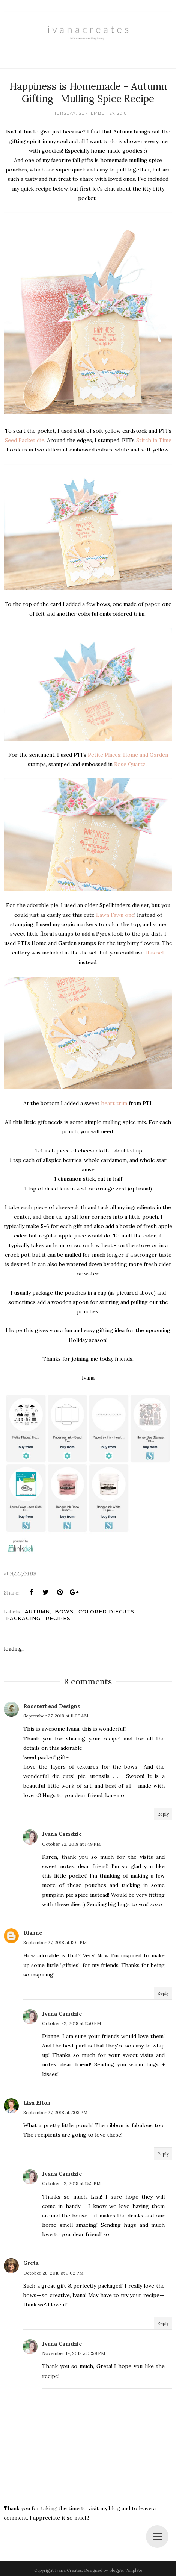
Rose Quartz (130, 764)
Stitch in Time (153, 440)
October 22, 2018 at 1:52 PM (71, 2183)
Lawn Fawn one (115, 915)
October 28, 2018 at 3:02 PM (53, 2273)
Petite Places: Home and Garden (128, 754)
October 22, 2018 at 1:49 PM (71, 1844)
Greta (31, 2262)
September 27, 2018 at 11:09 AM (55, 1716)
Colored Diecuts (106, 1611)
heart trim (114, 1103)
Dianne (32, 1932)
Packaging (23, 1618)
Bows (64, 1611)
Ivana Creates (68, 2570)
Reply (163, 1814)
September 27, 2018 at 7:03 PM (55, 2112)
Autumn (37, 1611)
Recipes (58, 1618)
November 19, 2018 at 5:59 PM (73, 2353)
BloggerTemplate (125, 2570)
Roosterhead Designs (51, 1706)
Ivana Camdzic (62, 1834)
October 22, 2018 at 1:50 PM (71, 2023)
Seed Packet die (24, 440)
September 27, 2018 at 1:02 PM (55, 1942)
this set (154, 952)
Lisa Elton (37, 2102)
